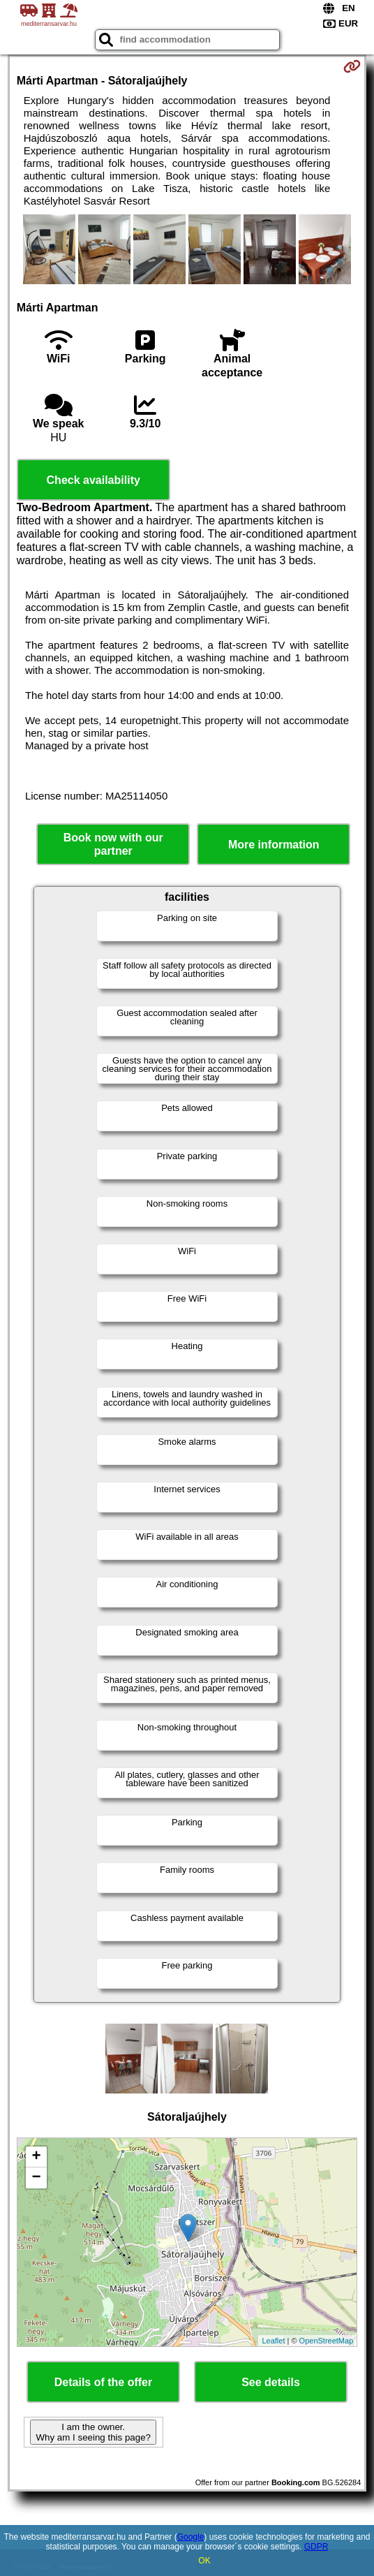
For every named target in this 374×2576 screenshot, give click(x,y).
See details (270, 2382)
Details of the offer (103, 2382)
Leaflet (273, 2340)
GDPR (316, 2547)
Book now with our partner (113, 844)
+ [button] (36, 2157)
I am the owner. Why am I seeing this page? (93, 2432)
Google (190, 2537)
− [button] (36, 2177)
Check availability (93, 480)
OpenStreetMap (326, 2340)
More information (274, 845)
